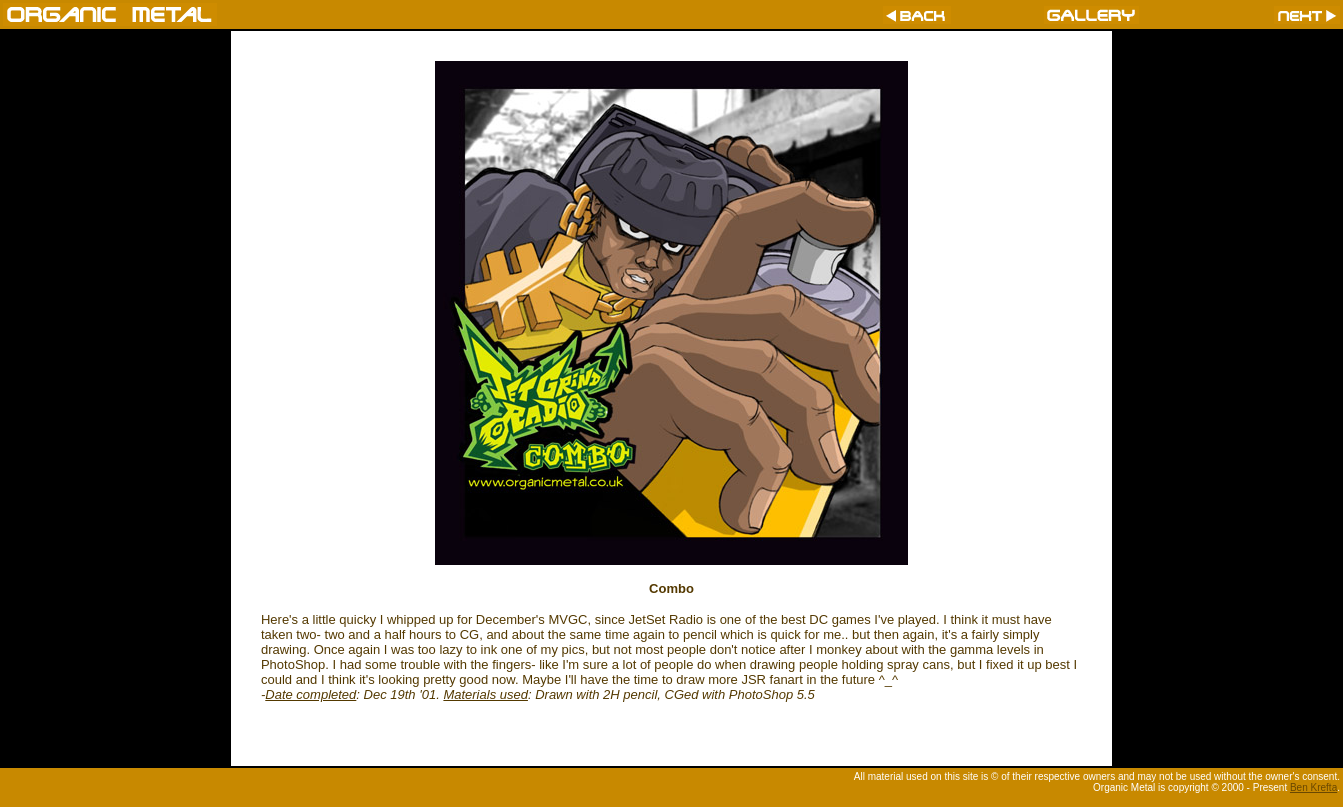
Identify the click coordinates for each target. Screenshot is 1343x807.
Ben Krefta (1313, 787)
